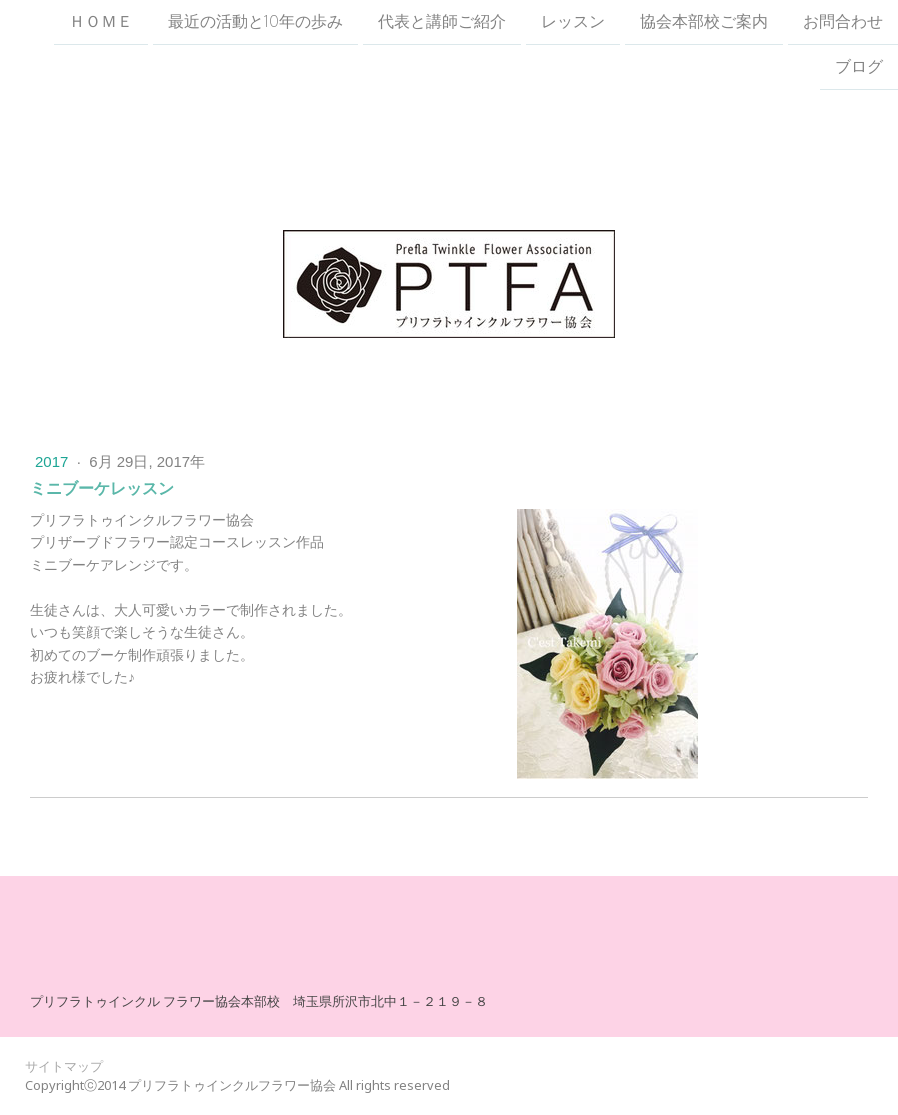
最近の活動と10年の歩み (255, 22)
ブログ (859, 69)
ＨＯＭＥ (101, 22)
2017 (54, 461)
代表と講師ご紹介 (442, 22)
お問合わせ (843, 22)
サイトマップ (64, 1066)
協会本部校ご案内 (704, 22)
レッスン (573, 22)
